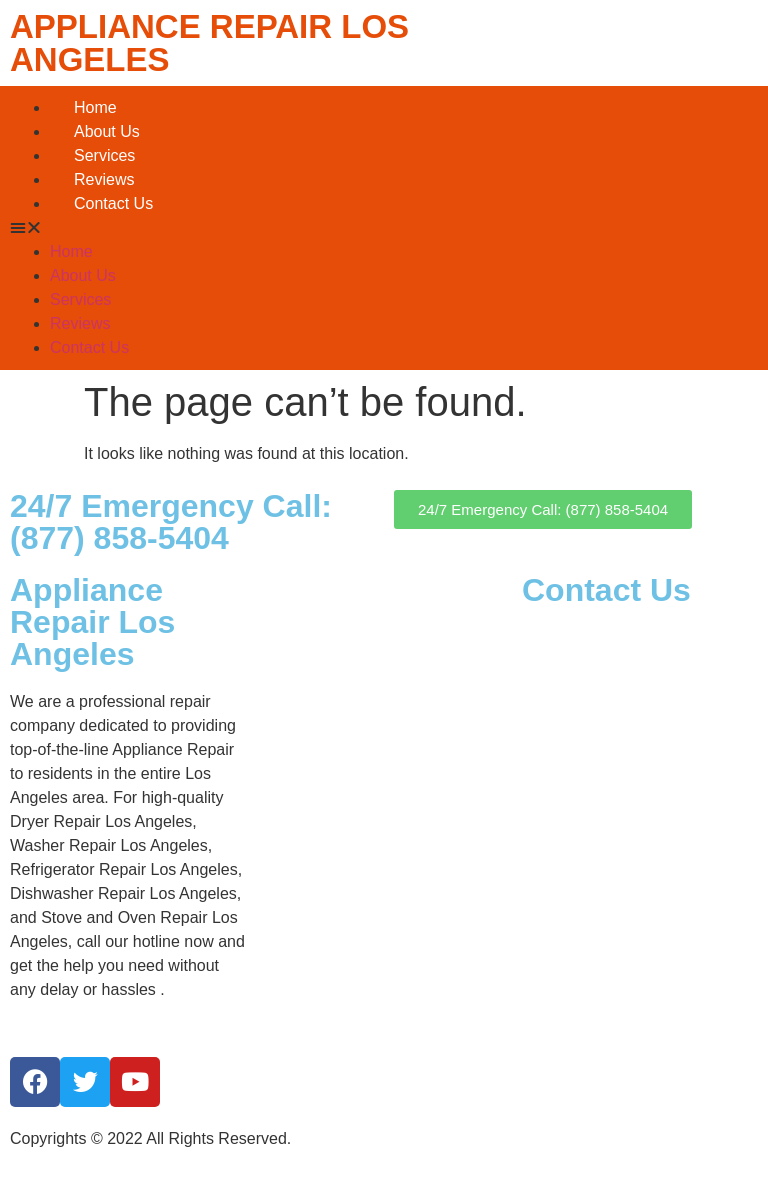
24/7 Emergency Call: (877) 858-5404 (171, 522)
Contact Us (113, 203)
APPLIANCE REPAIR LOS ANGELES (209, 43)
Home (95, 107)
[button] (384, 228)
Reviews (104, 179)
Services (104, 155)
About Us (107, 131)
